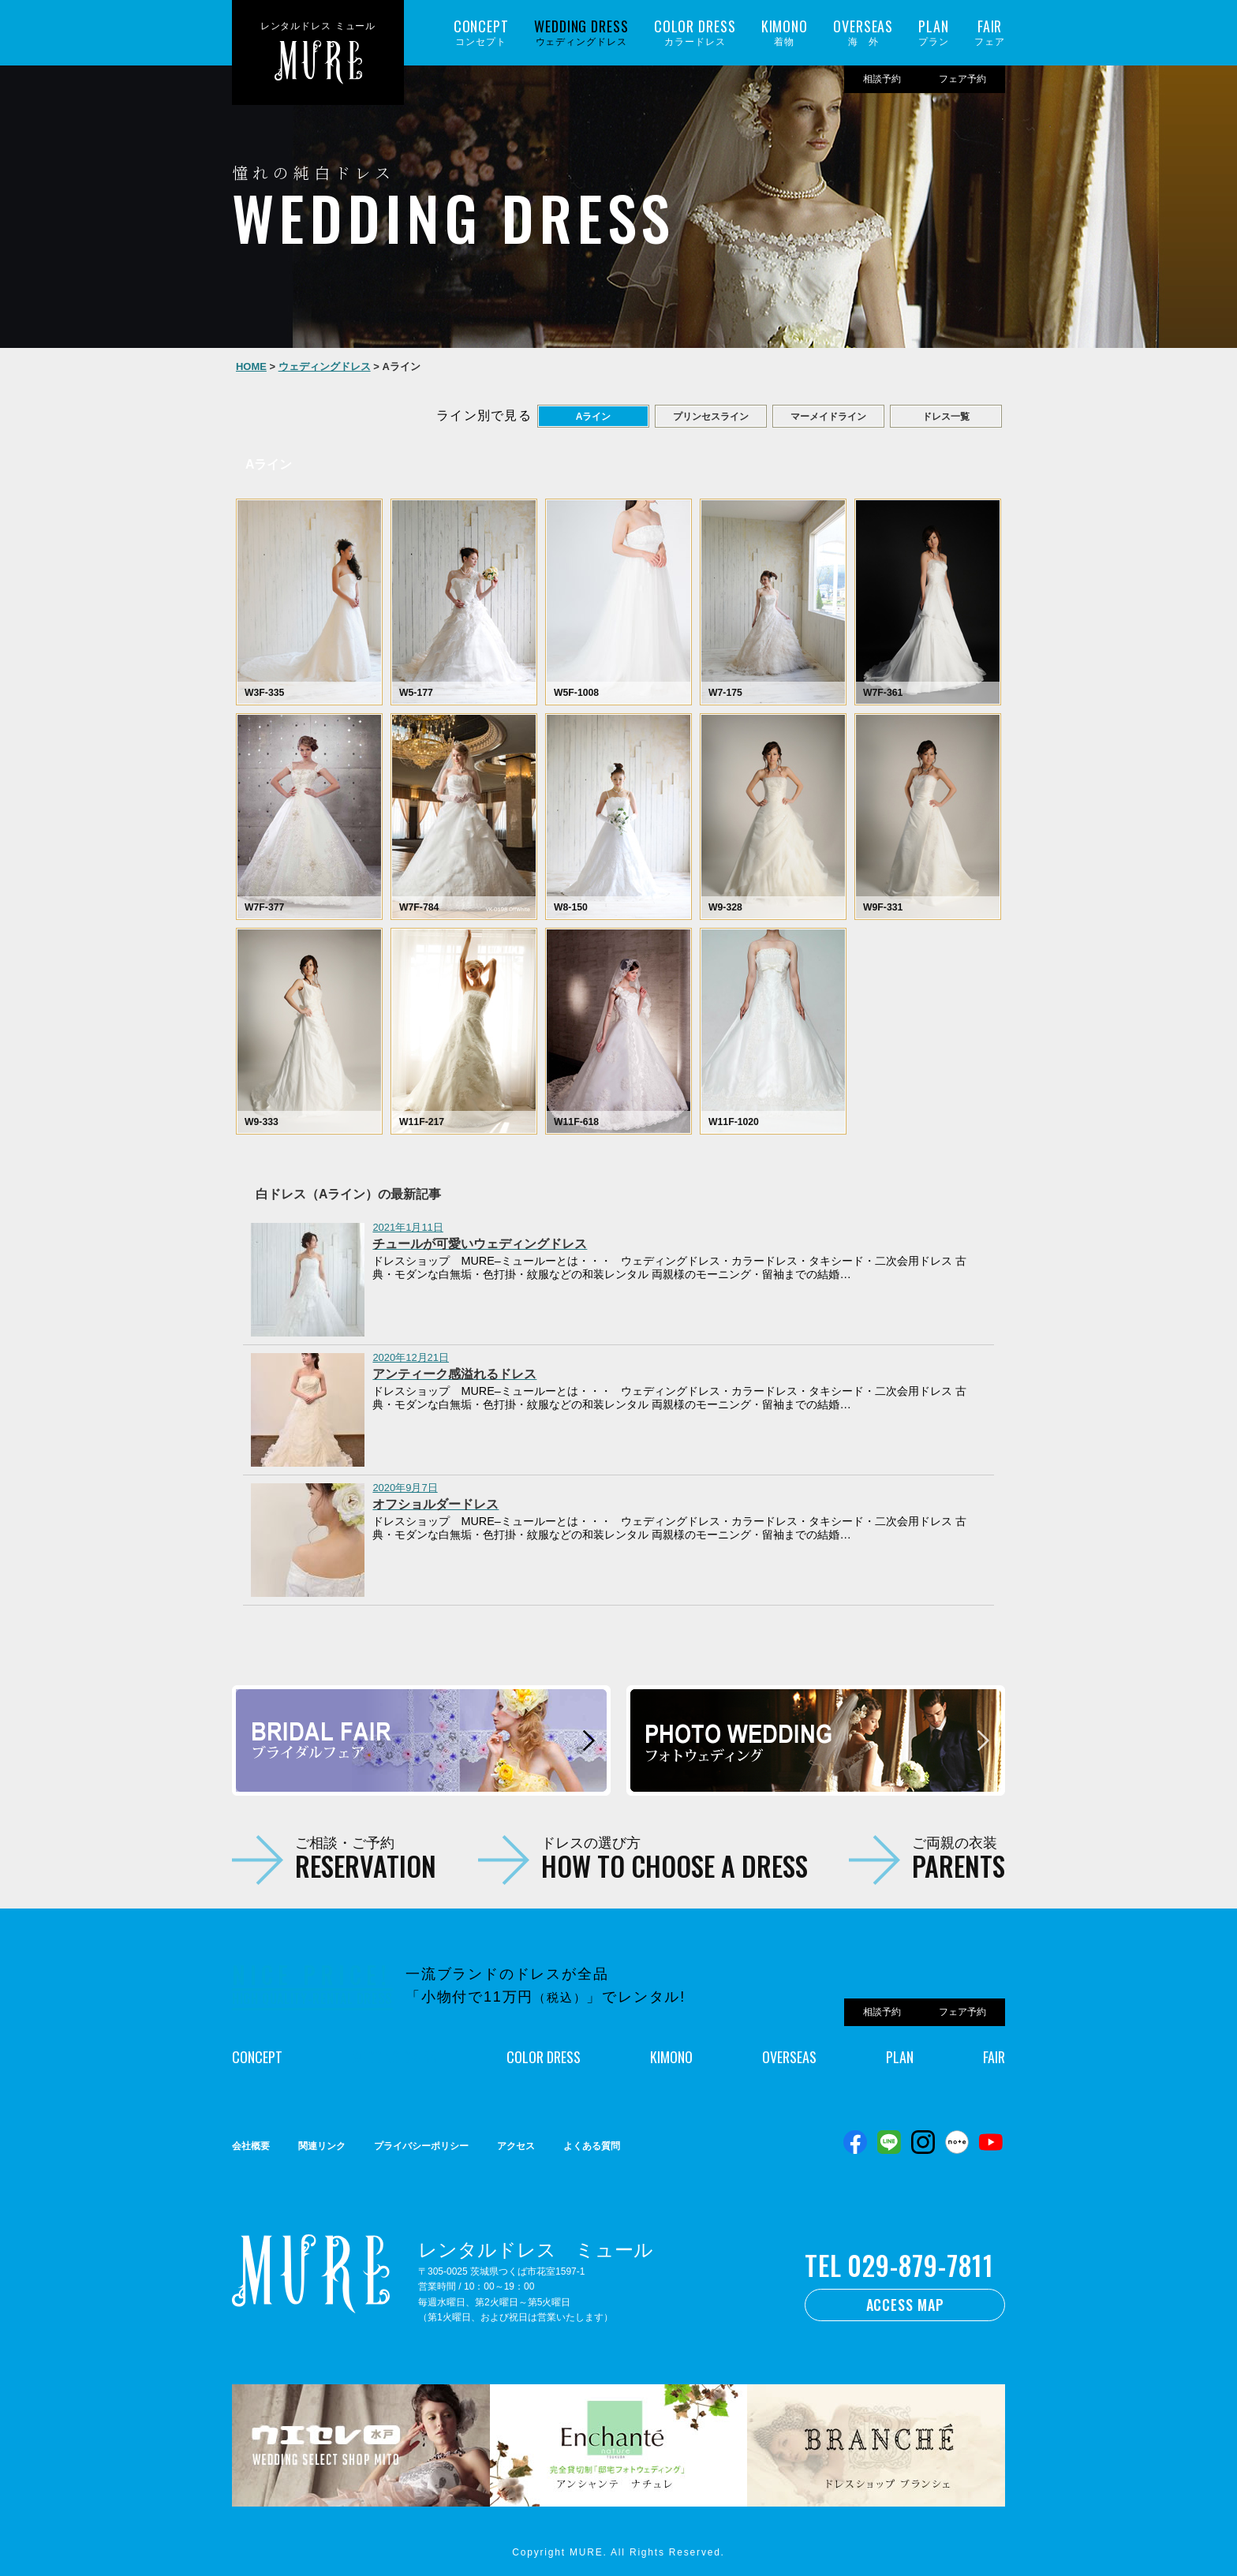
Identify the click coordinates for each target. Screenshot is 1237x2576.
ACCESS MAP (905, 2304)
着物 (784, 33)
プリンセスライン (711, 416)
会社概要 (251, 2146)
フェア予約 (962, 78)
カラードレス (695, 33)
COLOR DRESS (543, 2057)
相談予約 (882, 78)
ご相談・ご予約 (365, 1857)
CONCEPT (257, 2057)
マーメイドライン (828, 416)
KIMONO (671, 2057)
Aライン (593, 416)
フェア (989, 33)
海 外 (863, 33)
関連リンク (322, 2146)
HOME (251, 366)
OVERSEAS (789, 2057)
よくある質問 (591, 2146)
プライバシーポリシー (421, 2146)
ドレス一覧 (946, 416)
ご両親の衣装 (958, 1857)
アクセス (516, 2146)
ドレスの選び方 (674, 1857)
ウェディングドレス (581, 33)
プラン (933, 33)
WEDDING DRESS (394, 2057)
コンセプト (481, 33)
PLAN (900, 2057)
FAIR (994, 2057)
